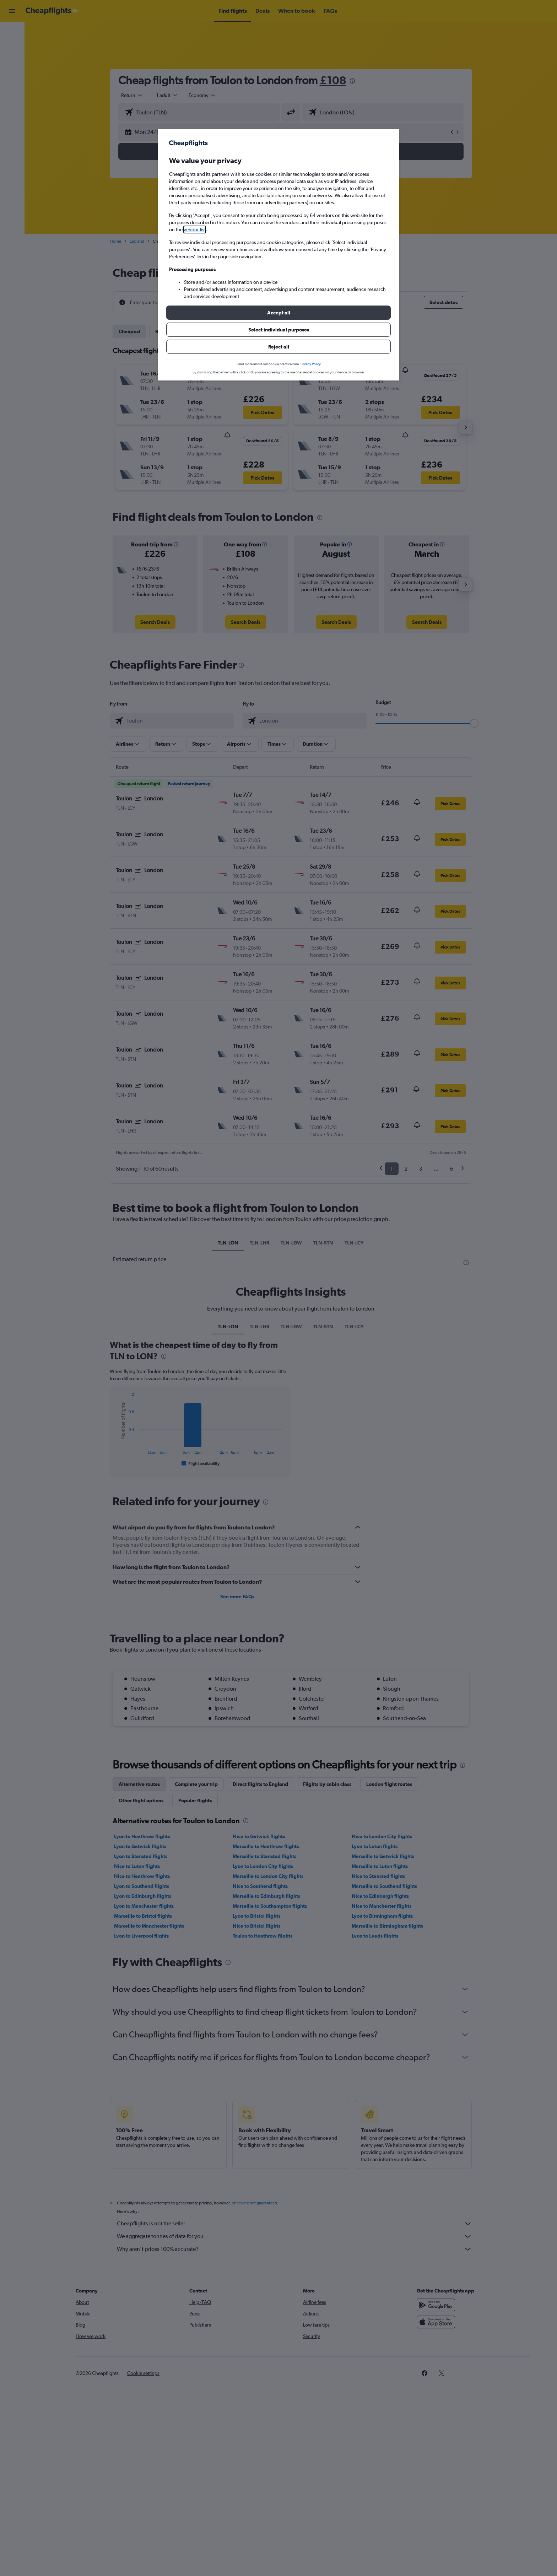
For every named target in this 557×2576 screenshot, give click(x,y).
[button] (278, 313)
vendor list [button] (195, 229)
